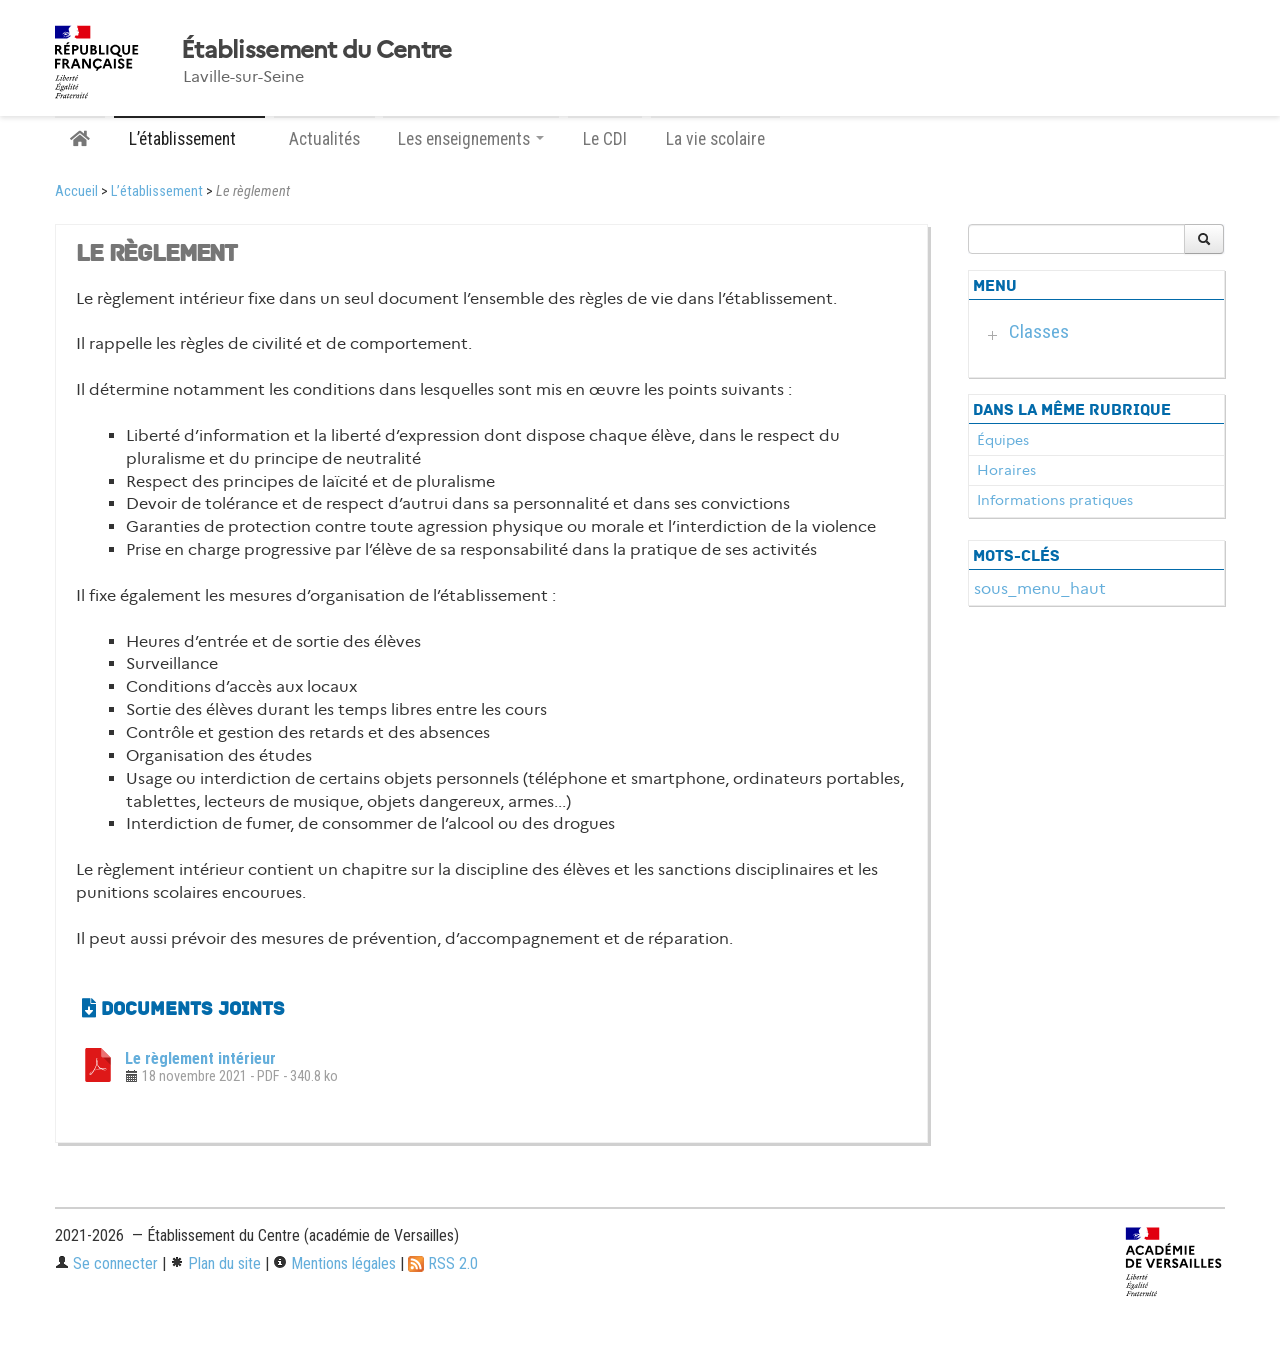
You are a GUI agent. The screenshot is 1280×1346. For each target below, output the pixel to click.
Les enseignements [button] (471, 139)
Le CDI (605, 139)
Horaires (1006, 470)
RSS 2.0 (443, 1263)
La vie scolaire (715, 139)
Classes (1039, 331)
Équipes (1003, 440)
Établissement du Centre (316, 50)
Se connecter (106, 1263)
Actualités (324, 139)
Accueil (76, 191)
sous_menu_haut (1040, 588)
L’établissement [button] (189, 139)
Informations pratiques (1055, 500)
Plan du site (215, 1263)
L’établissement (157, 191)
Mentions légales (334, 1263)
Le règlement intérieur (200, 1058)
